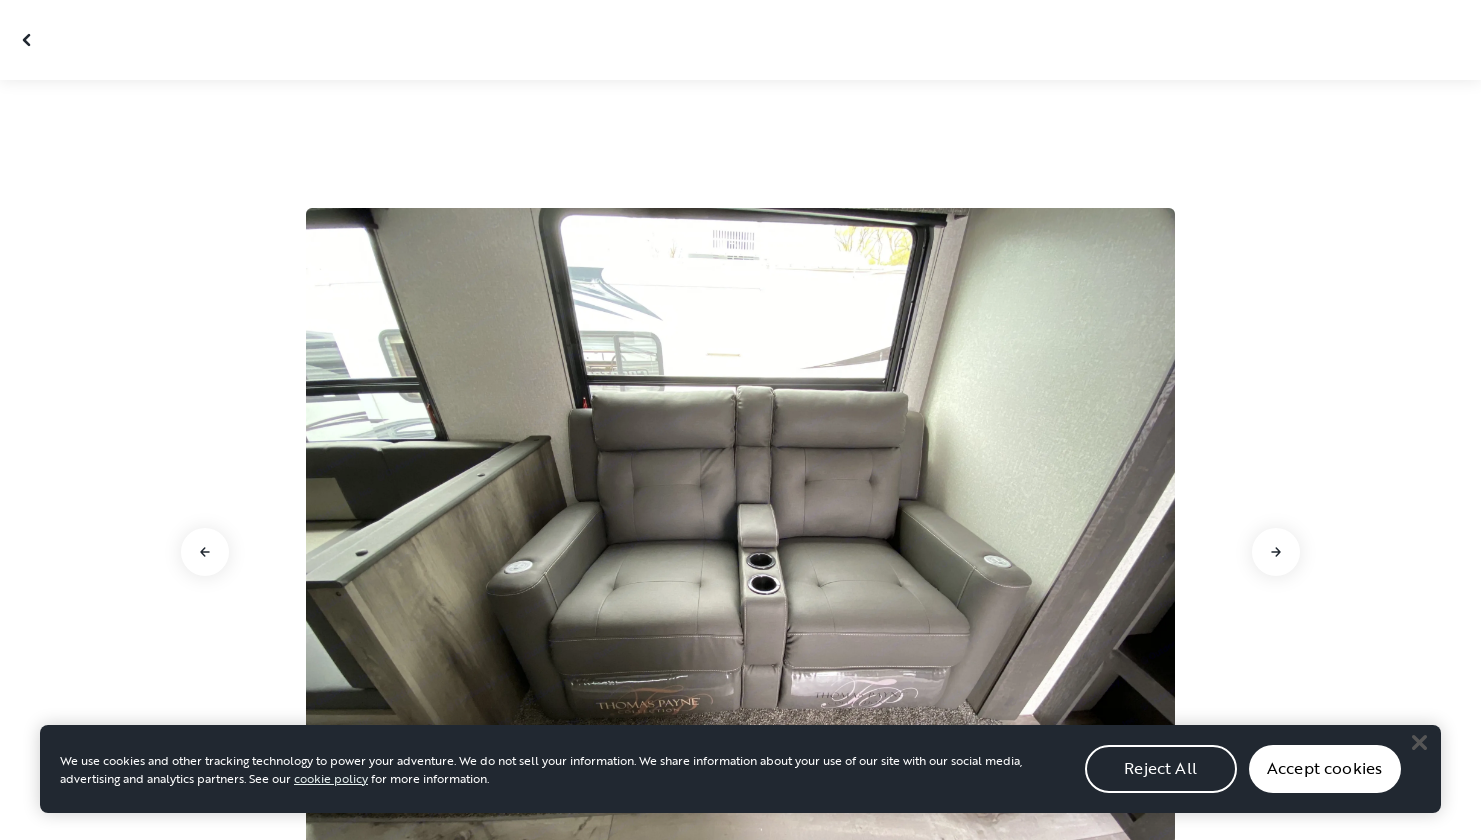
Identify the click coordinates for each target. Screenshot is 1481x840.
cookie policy (331, 795)
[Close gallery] (29, 40)
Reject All (1160, 786)
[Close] (1419, 760)
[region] (740, 786)
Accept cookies (1324, 786)
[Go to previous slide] (205, 552)
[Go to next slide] (1276, 552)
